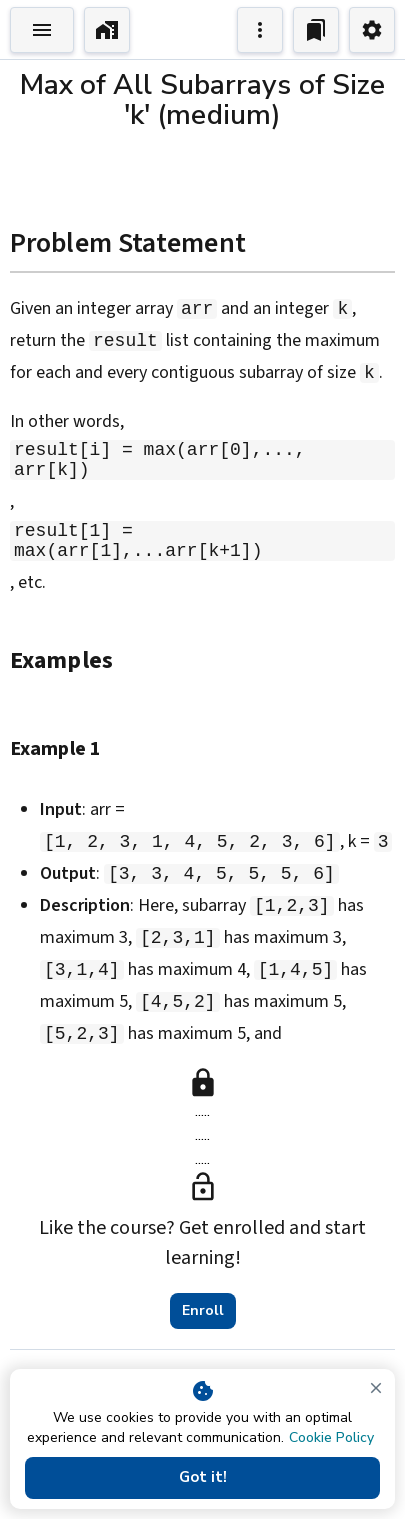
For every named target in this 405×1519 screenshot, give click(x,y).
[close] (376, 1388)
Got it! (202, 1478)
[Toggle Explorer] (42, 30)
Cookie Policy (331, 1437)
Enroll (203, 1315)
